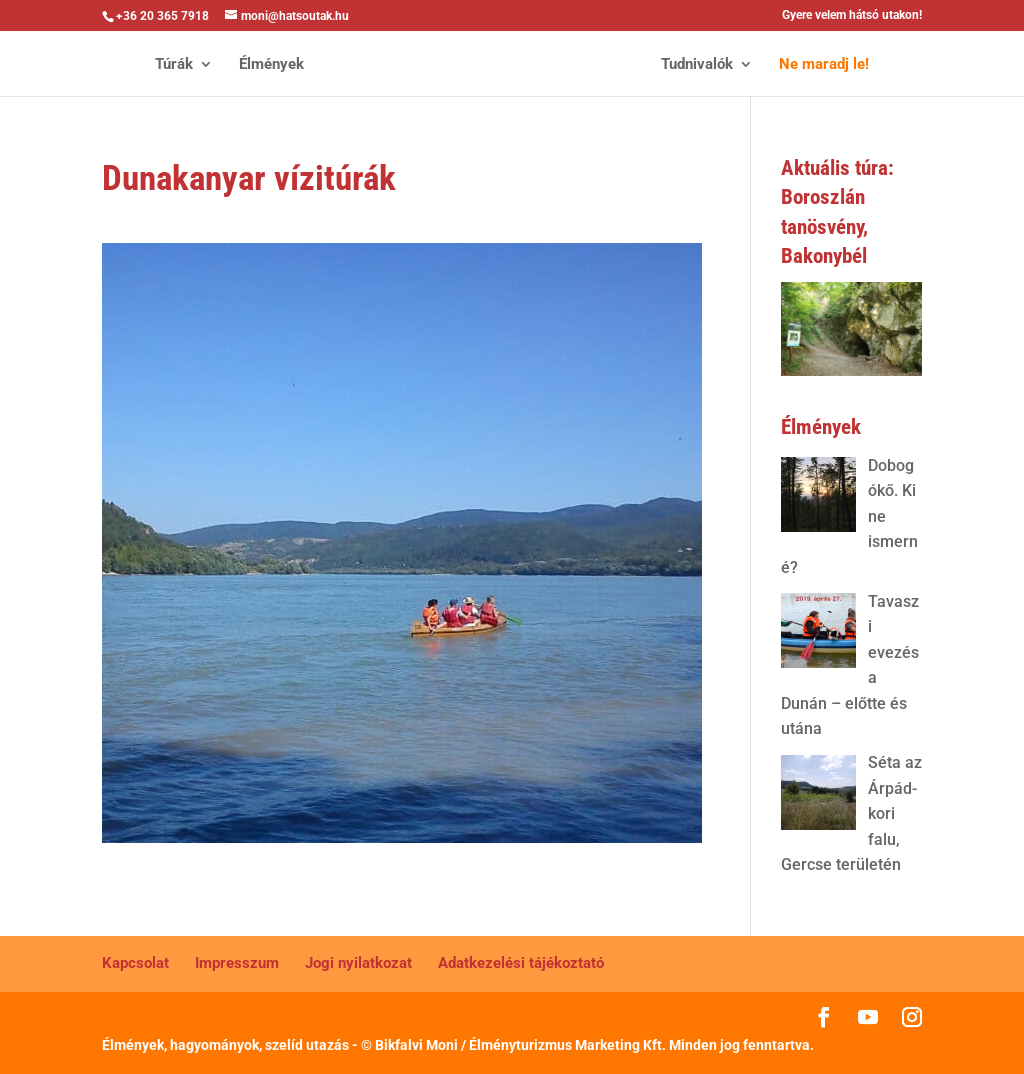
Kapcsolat (135, 963)
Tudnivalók (697, 65)
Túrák (174, 65)
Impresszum (237, 963)
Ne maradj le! (824, 65)
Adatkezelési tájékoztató (521, 963)
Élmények (271, 65)
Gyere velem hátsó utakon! (852, 15)
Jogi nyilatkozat (358, 963)
